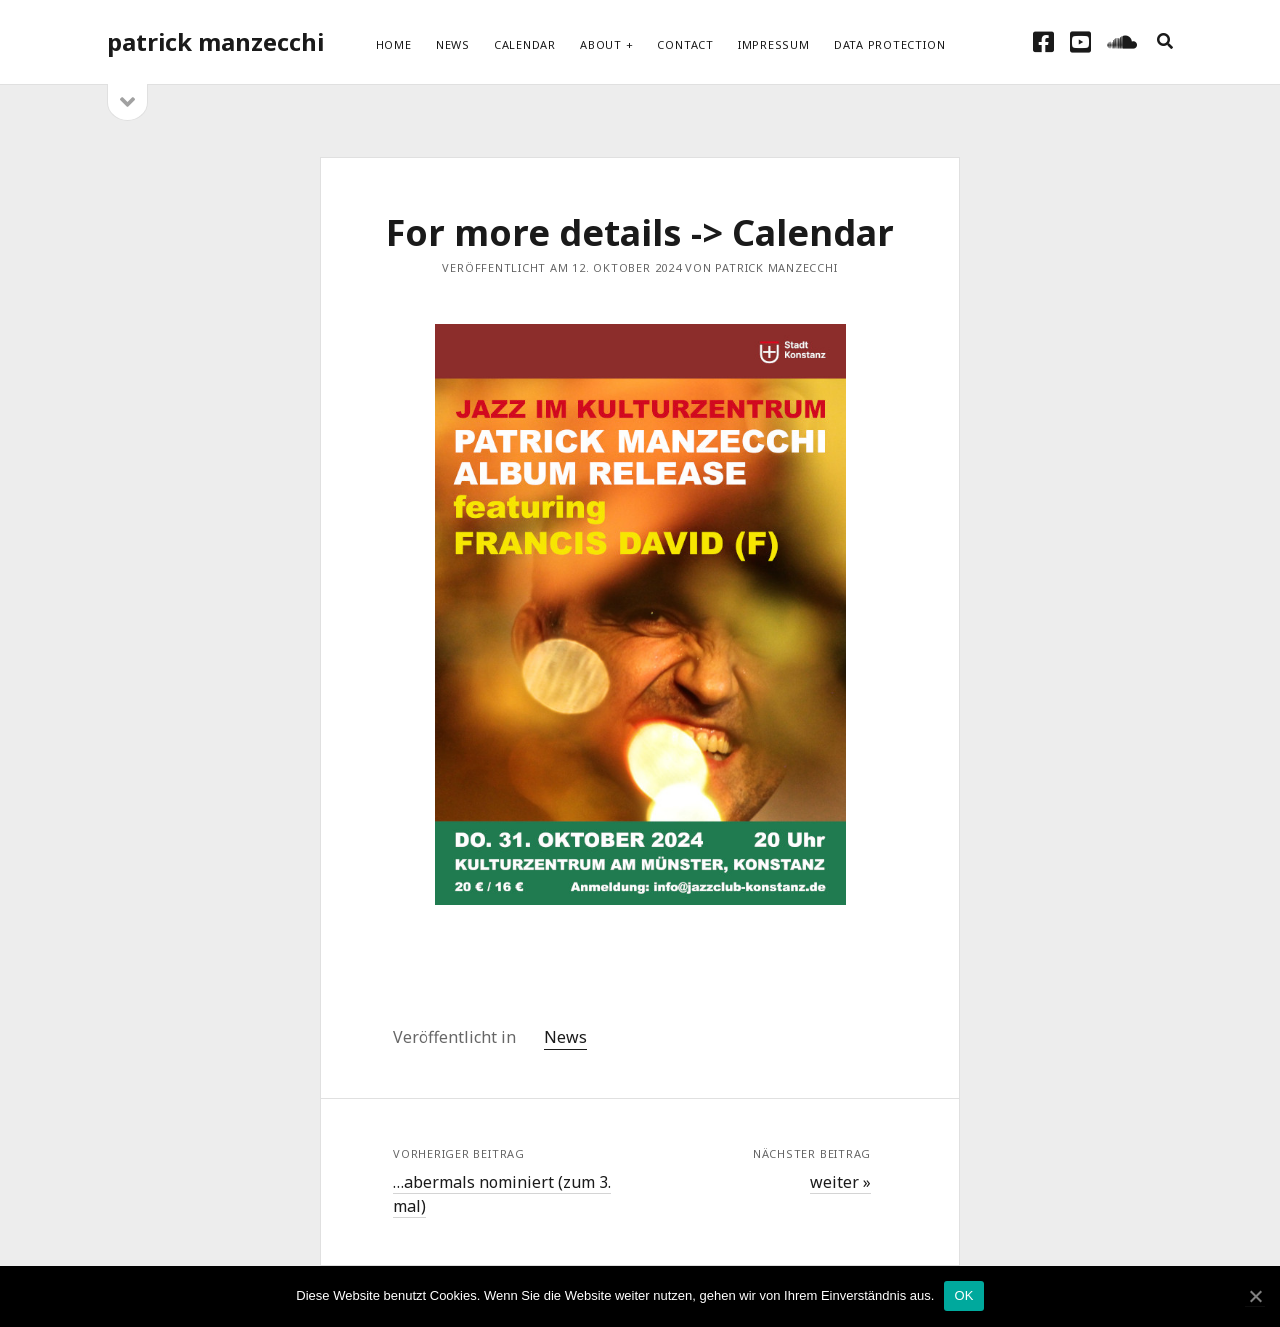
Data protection (890, 44)
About (601, 44)
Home (394, 44)
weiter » (840, 1182)
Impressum (774, 44)
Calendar (525, 44)
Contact (685, 44)
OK (963, 1295)
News (453, 44)
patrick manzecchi (215, 41)
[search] (1165, 42)
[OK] (1255, 1296)
